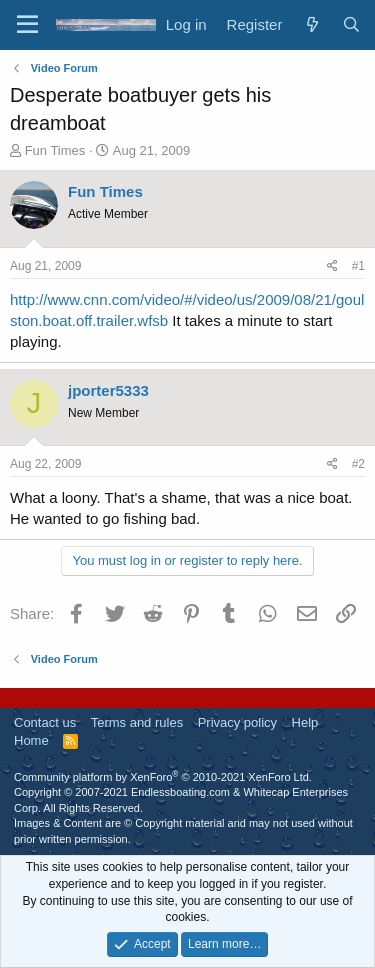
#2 (358, 464)
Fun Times (55, 150)
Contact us (45, 722)
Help (305, 722)
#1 (358, 266)
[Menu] (27, 25)
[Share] (332, 266)
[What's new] (311, 24)
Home (31, 740)
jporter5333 (108, 390)
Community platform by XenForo (163, 777)
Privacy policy (237, 722)
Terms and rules (137, 722)
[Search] (351, 24)
